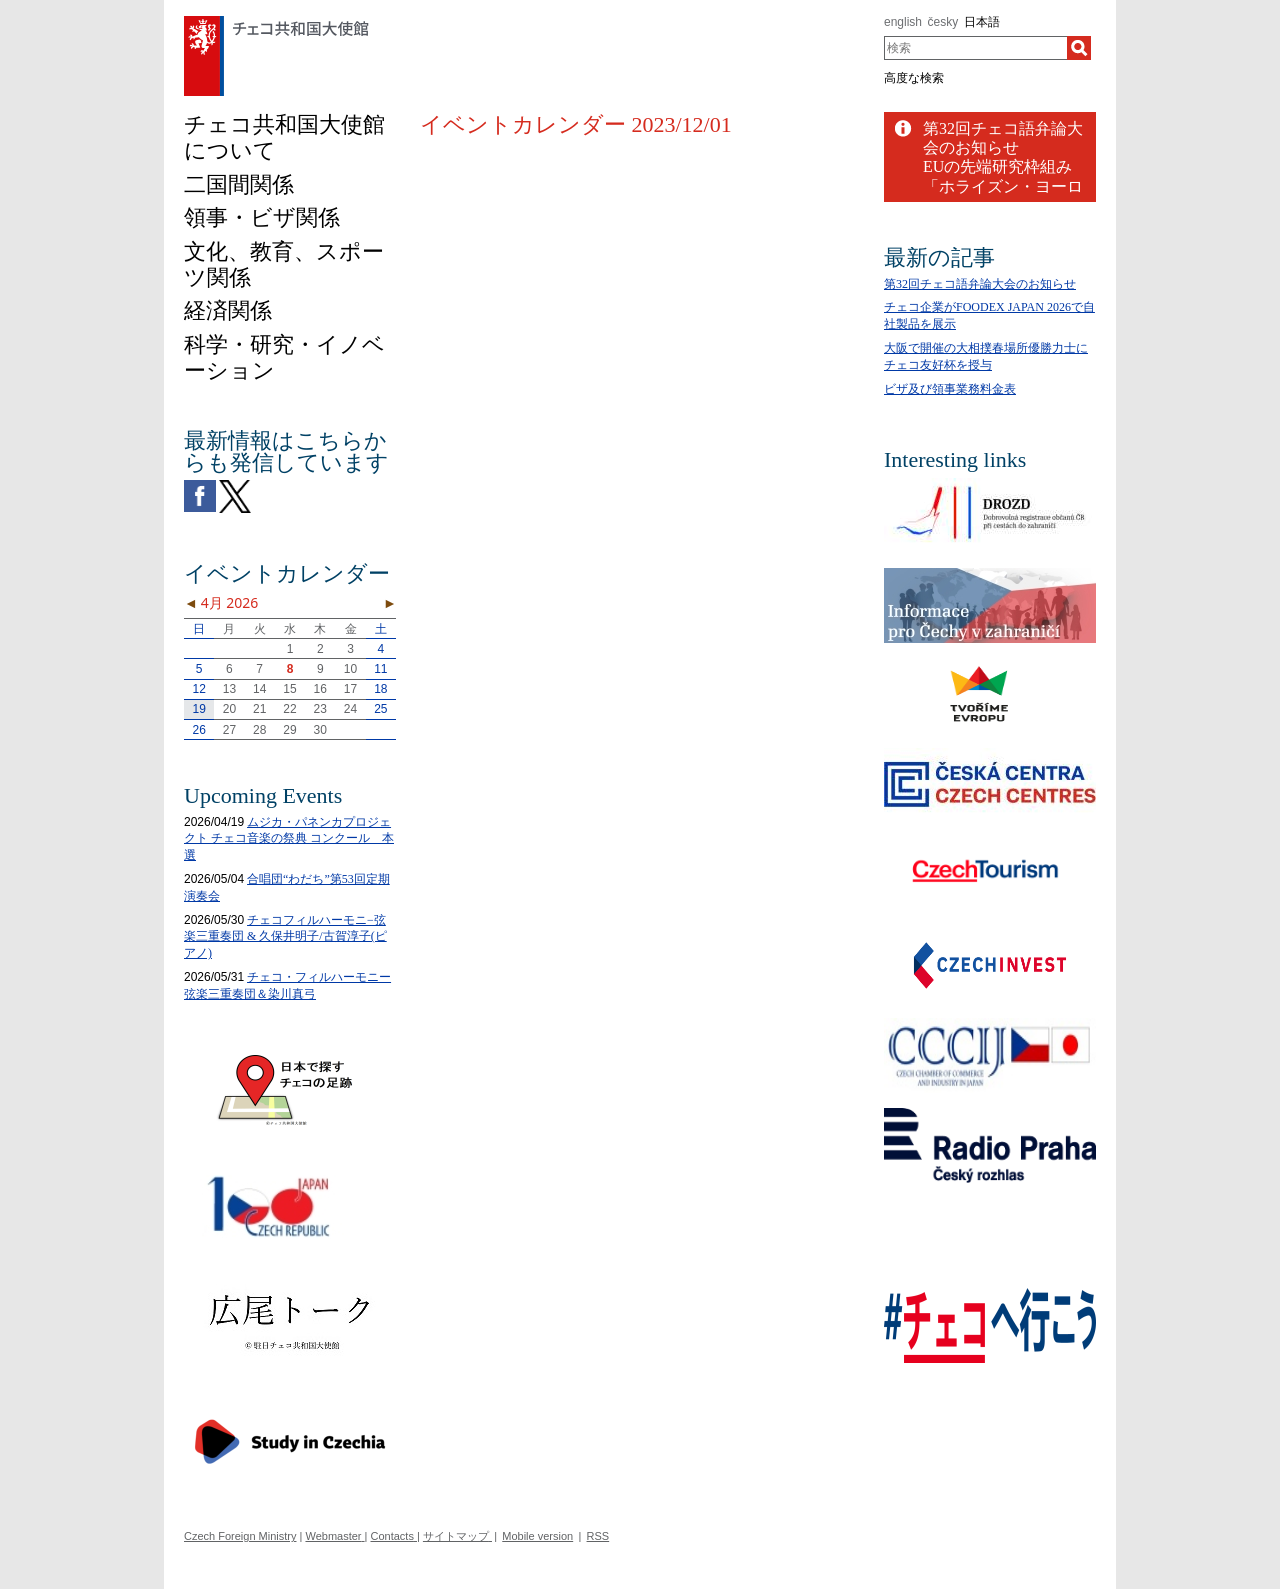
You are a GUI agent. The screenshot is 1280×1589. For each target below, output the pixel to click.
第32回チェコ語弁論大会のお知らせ (980, 284)
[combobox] (975, 48)
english (903, 22)
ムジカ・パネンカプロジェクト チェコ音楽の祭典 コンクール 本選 (289, 839)
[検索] (1079, 48)
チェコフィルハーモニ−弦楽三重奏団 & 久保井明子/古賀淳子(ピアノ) (285, 937)
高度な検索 (914, 78)
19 (198, 709)
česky (943, 22)
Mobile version (537, 1536)
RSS (598, 1536)
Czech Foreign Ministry (240, 1536)
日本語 (982, 22)
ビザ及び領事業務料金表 (950, 389)
